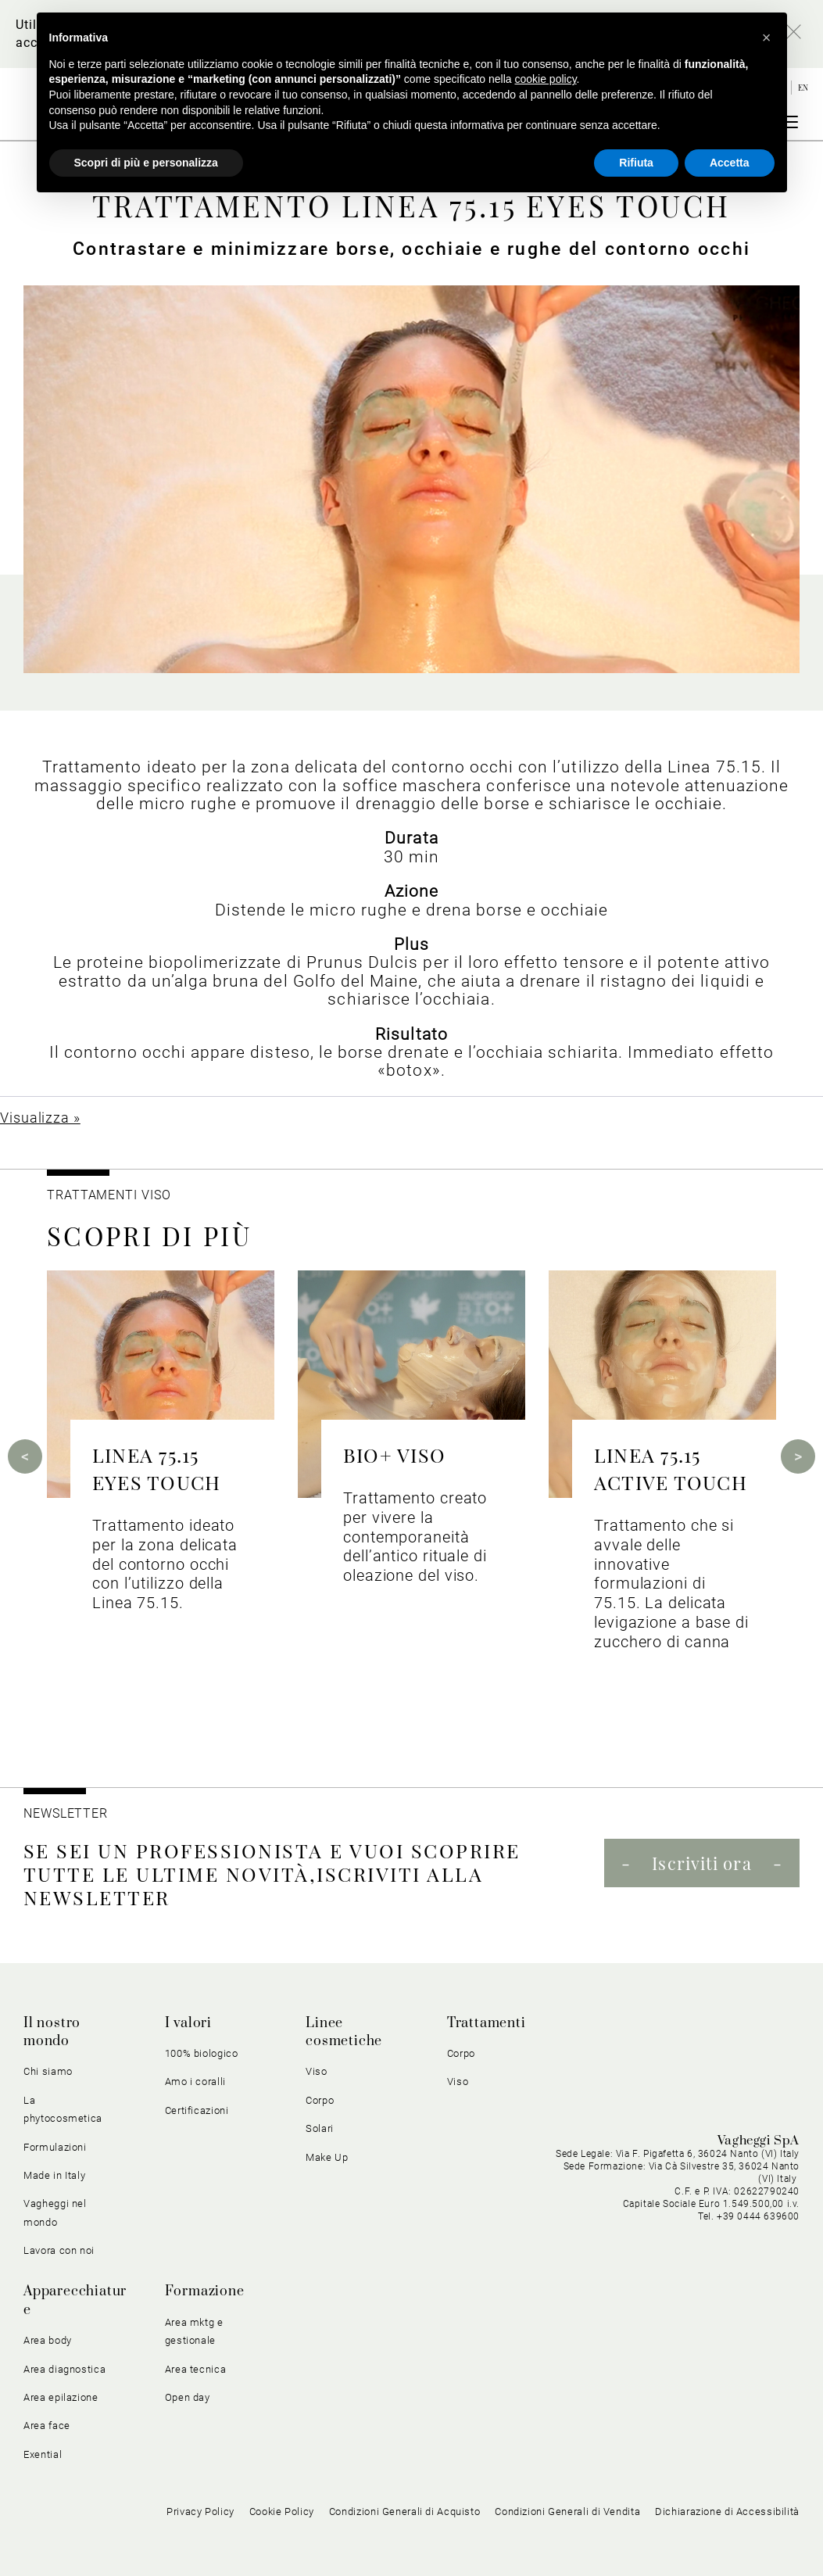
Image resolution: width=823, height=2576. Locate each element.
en (803, 87)
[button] (766, 37)
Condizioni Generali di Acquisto (405, 2511)
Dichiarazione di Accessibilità (727, 2511)
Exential (42, 2454)
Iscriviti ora (701, 1863)
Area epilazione (60, 2397)
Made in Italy (54, 2175)
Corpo (320, 2100)
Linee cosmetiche (344, 2032)
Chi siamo (48, 2071)
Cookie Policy (281, 2511)
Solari (320, 2128)
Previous (25, 1456)
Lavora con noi (59, 2250)
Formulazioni (55, 2147)
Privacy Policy (200, 2511)
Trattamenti (486, 2023)
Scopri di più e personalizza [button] (146, 162)
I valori (188, 2023)
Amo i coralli (195, 2081)
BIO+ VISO (394, 1454)
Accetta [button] (730, 162)
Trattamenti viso (108, 1195)
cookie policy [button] (545, 79)
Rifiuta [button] (636, 162)
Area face (46, 2425)
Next (798, 1456)
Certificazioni (197, 2110)
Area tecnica (196, 2369)
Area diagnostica (64, 2369)
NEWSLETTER (65, 1813)
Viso (316, 2071)
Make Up (327, 2157)
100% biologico (201, 2053)
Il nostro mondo (52, 2032)
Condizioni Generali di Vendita (567, 2511)
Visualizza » (40, 1117)
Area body (47, 2340)
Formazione (205, 2291)
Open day (187, 2397)
